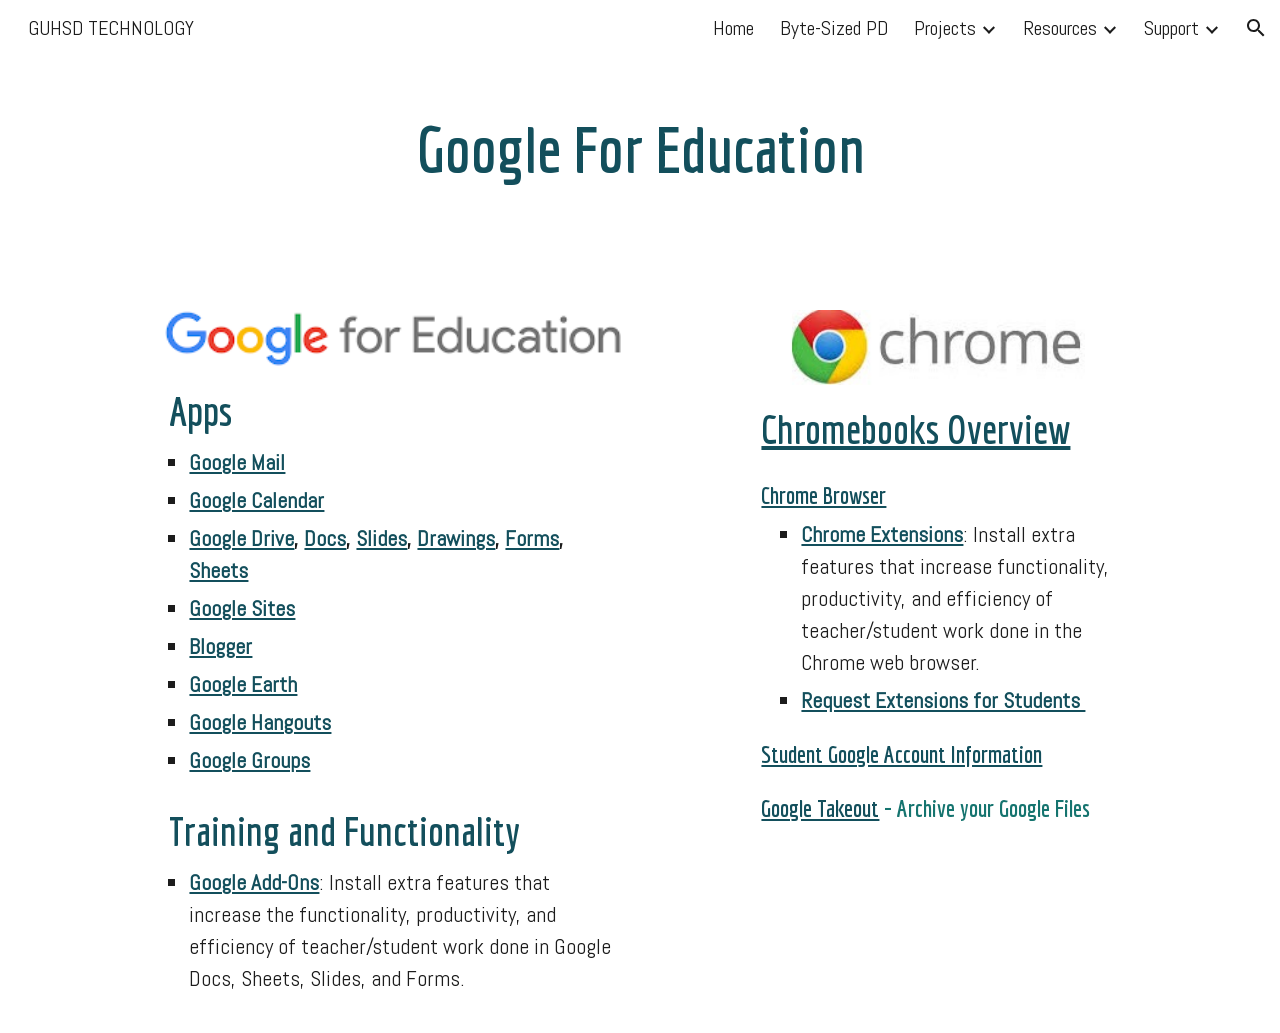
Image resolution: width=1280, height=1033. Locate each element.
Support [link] (1171, 28)
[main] (640, 143)
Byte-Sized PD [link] (834, 28)
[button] (1256, 28)
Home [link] (733, 28)
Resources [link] (1060, 28)
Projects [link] (945, 28)
